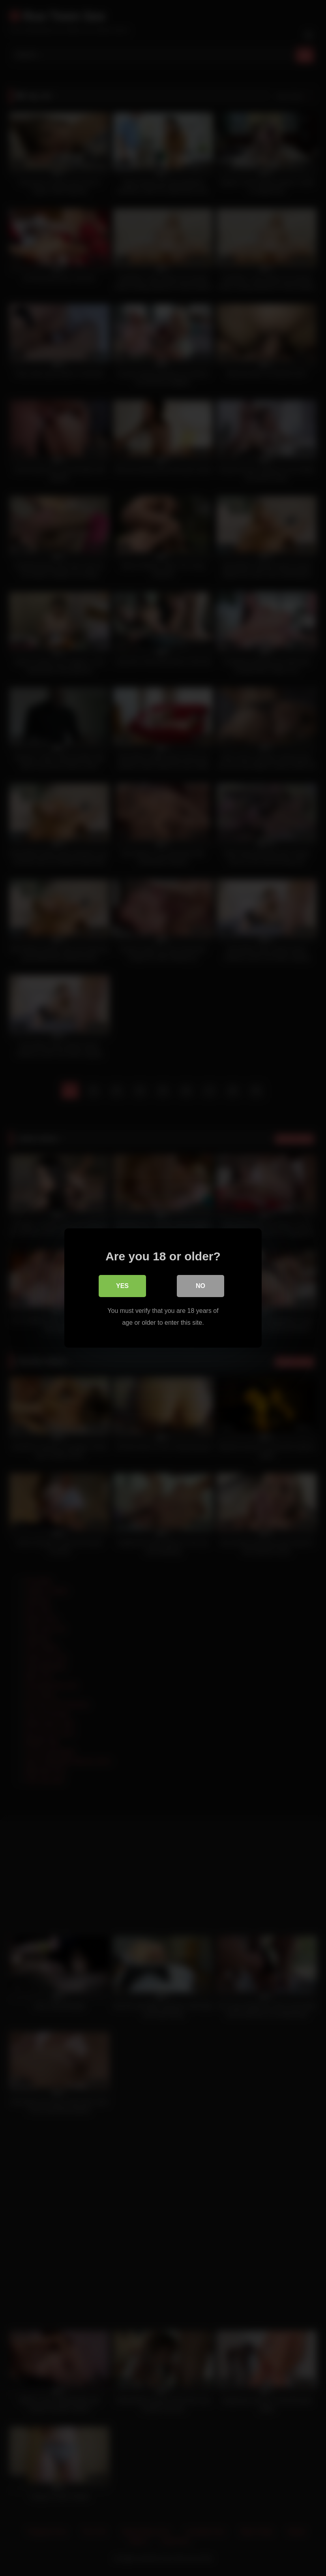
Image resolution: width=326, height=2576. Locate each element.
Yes (122, 1285)
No (200, 1285)
